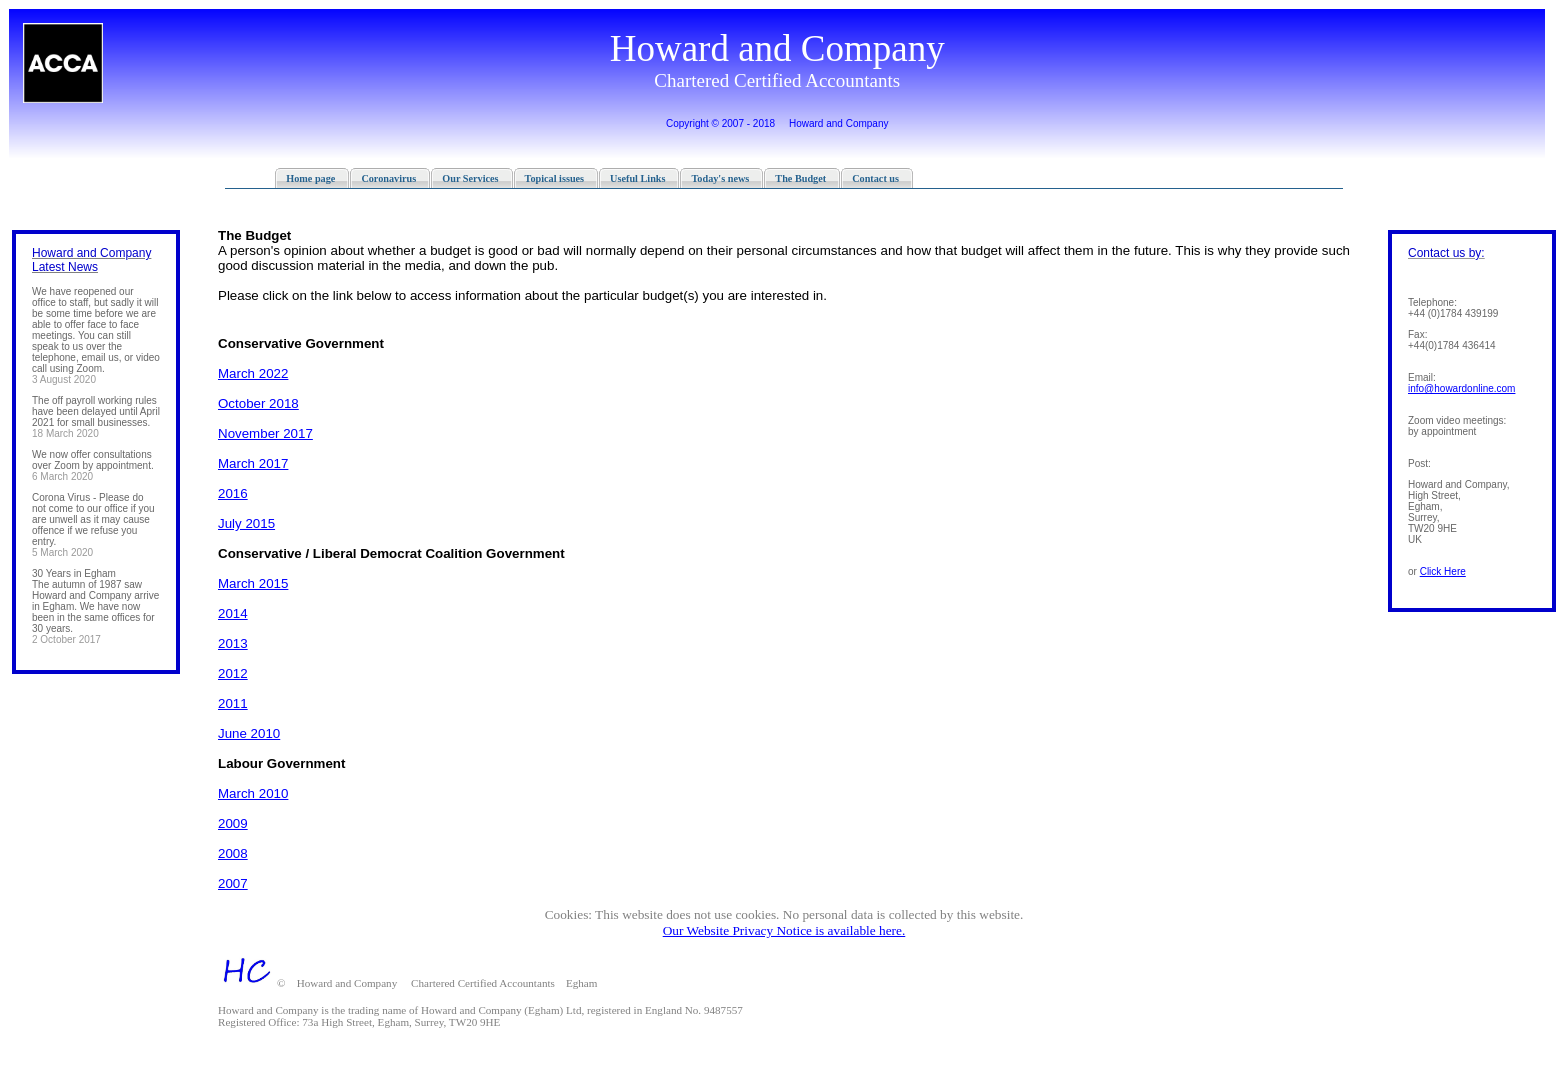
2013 (233, 643)
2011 (233, 703)
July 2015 (246, 523)
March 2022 (253, 373)
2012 (233, 673)
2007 (233, 883)
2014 (233, 613)
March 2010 (253, 793)
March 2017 (253, 463)
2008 (233, 853)
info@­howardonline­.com (1461, 388)
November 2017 (265, 433)
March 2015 (253, 583)
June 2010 (249, 733)
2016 (233, 493)
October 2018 (258, 403)
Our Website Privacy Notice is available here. (784, 930)
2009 (233, 823)
